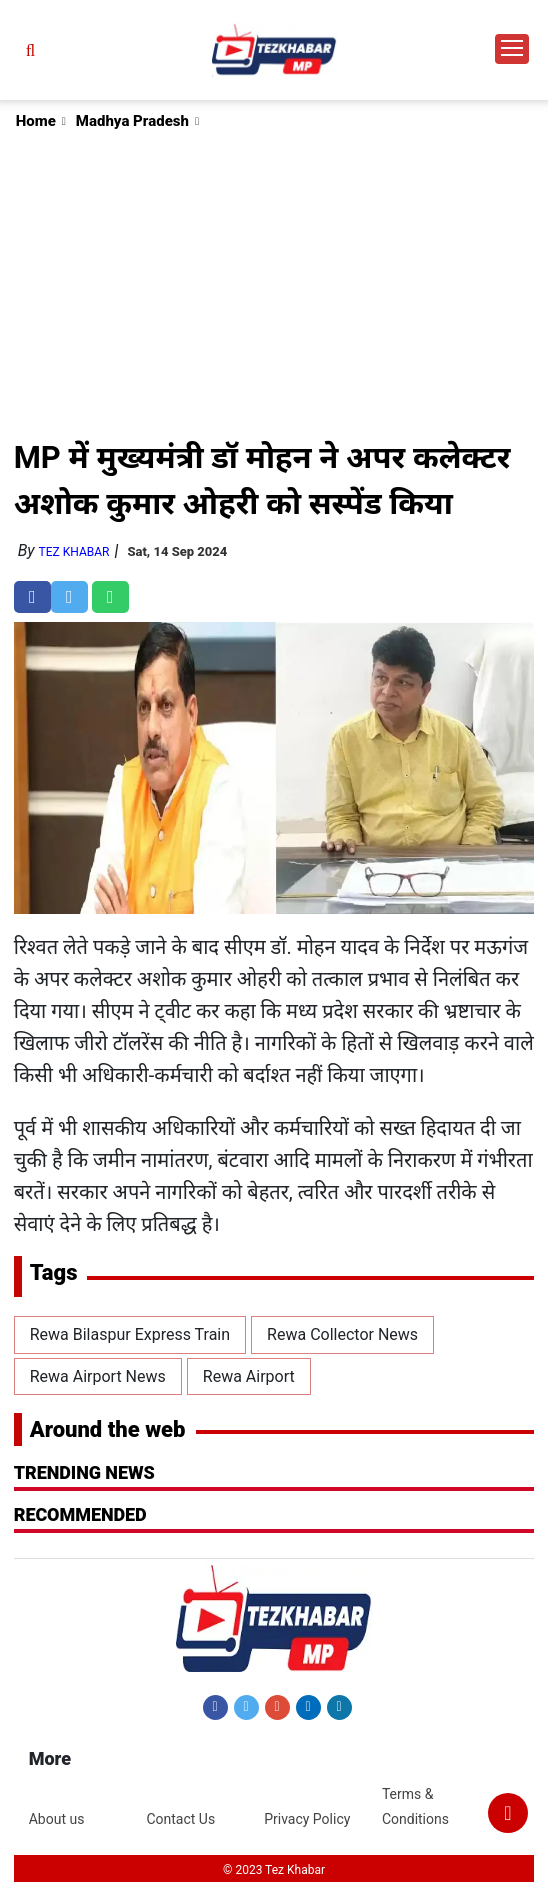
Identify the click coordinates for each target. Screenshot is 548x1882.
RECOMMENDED (80, 1514)
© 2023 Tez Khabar (274, 1870)
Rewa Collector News (342, 1334)
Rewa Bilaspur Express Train (130, 1334)
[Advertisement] (275, 284)
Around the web (108, 1429)
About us (57, 1819)
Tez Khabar (74, 552)
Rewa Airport (249, 1376)
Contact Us (180, 1819)
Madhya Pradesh (132, 121)
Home (36, 121)
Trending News (84, 1472)
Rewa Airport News (98, 1376)
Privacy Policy (307, 1819)
